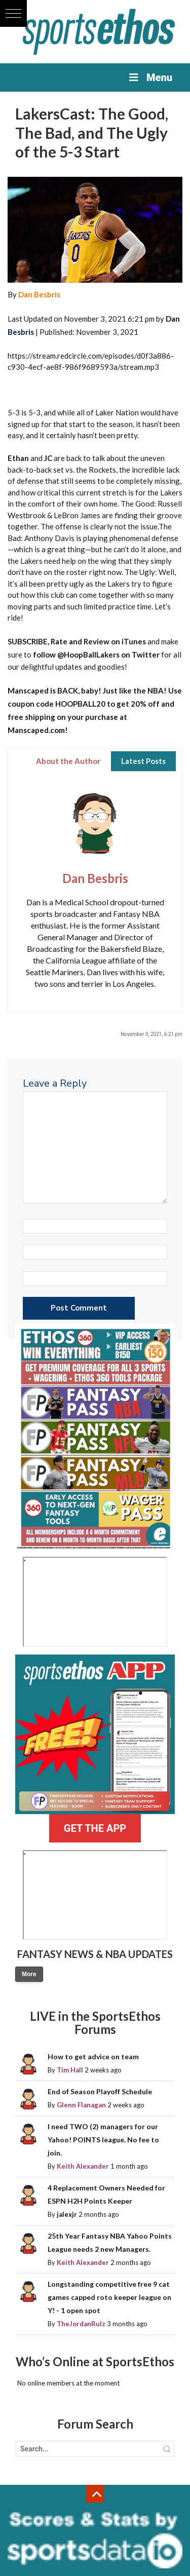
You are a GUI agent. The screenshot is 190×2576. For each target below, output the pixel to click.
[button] (13, 13)
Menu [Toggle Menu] (149, 77)
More (29, 1974)
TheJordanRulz (81, 2324)
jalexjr (67, 2214)
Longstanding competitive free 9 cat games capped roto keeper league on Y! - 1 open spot (109, 2297)
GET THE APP (95, 1828)
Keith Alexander (83, 2166)
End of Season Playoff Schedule (100, 2091)
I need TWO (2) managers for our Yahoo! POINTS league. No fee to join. (103, 2139)
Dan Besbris (39, 294)
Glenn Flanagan (81, 2105)
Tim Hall (70, 2070)
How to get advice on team (93, 2056)
